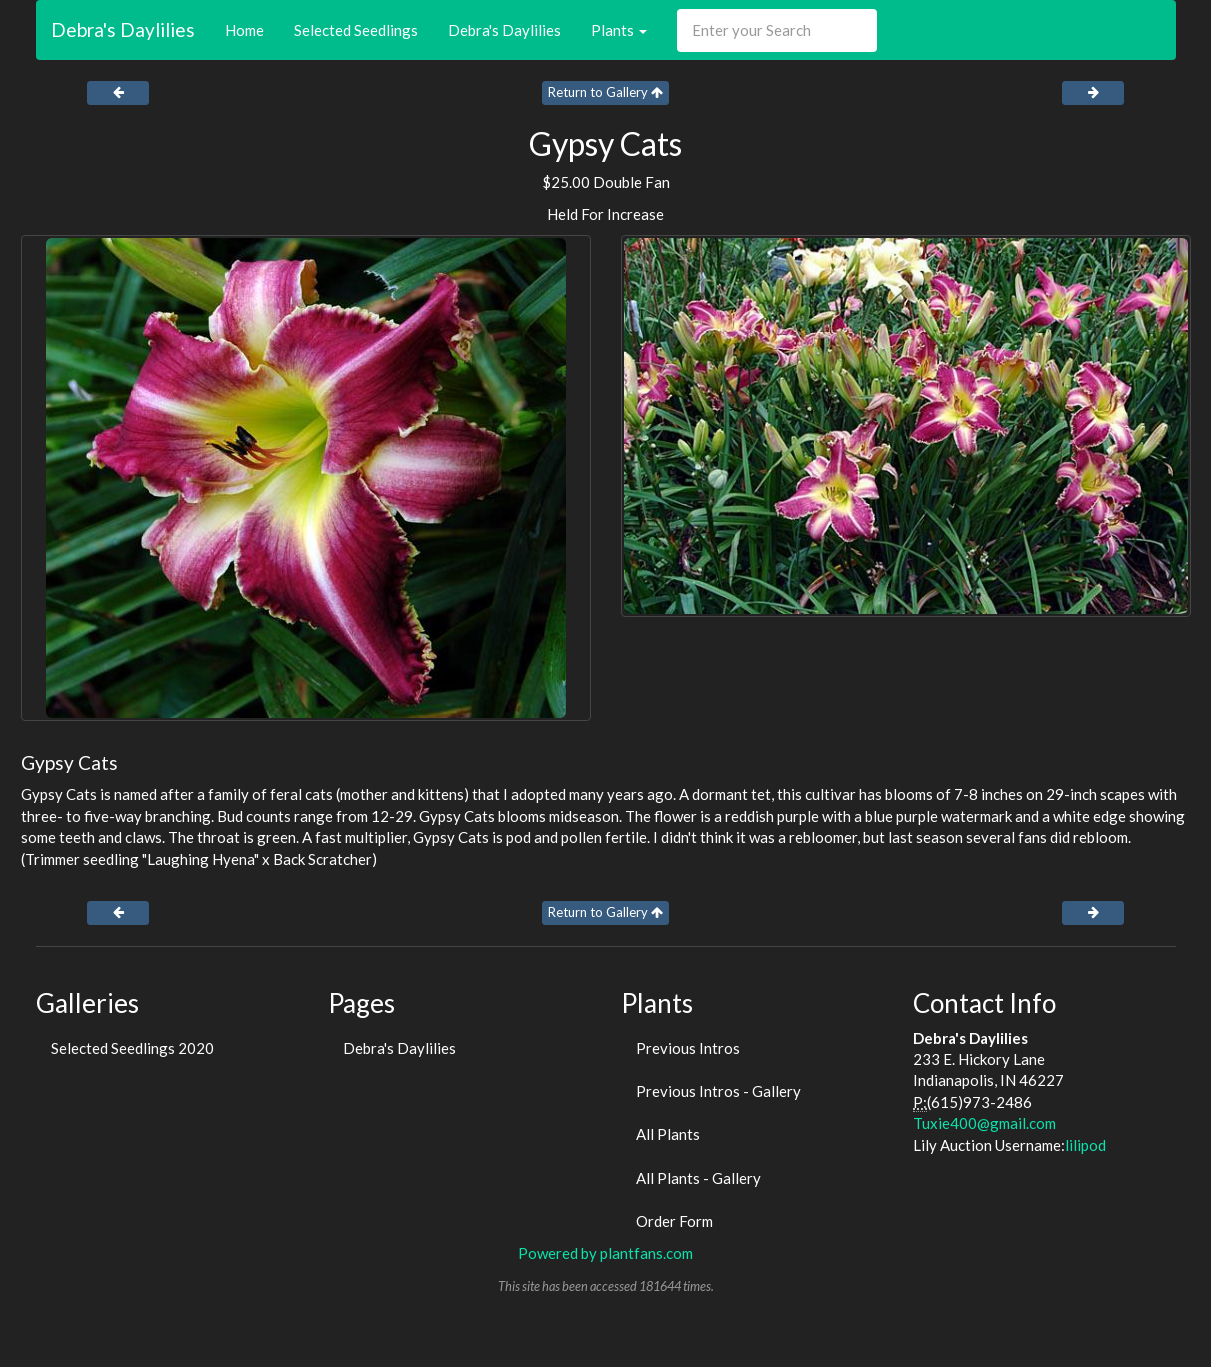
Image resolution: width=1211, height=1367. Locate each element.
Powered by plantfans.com (605, 1253)
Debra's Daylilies (123, 29)
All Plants (668, 1134)
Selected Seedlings (356, 30)
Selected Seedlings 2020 (132, 1048)
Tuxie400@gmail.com (984, 1123)
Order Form (674, 1221)
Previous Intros (688, 1048)
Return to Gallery (605, 92)
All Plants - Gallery (698, 1178)
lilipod (1085, 1145)
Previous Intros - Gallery (718, 1091)
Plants (619, 30)
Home (244, 30)
